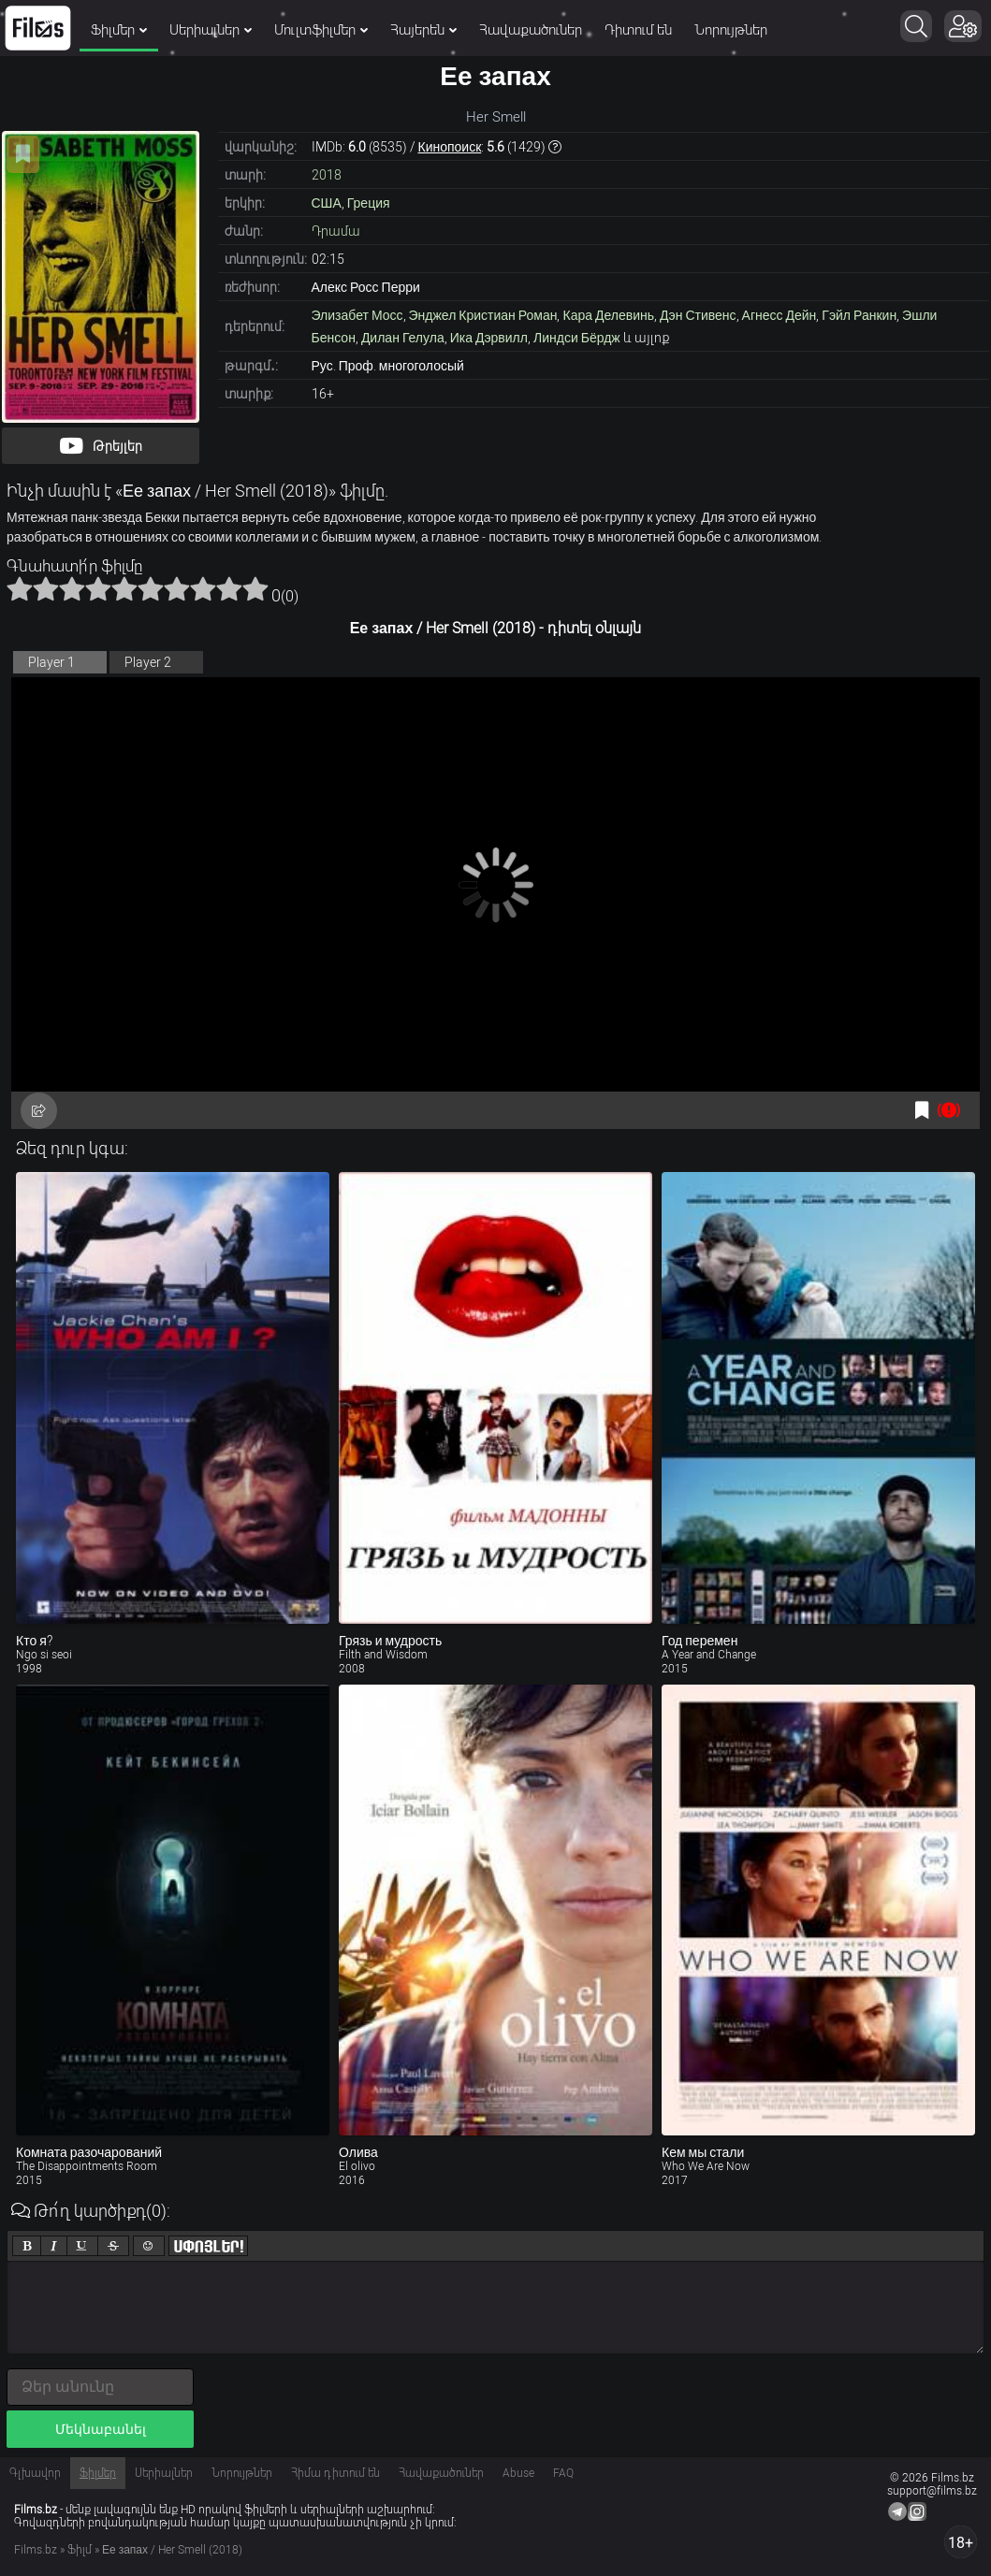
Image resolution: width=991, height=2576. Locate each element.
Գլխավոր (35, 2473)
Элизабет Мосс (357, 315)
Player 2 (147, 662)
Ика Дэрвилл (489, 337)
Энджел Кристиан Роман (483, 315)
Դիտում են (638, 30)
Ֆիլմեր (119, 30)
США (327, 202)
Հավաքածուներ (530, 30)
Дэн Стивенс (698, 315)
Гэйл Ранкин (859, 315)
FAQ (563, 2473)
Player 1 (51, 662)
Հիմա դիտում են (335, 2473)
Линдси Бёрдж (576, 337)
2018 (327, 174)
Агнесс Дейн (779, 315)
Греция (368, 202)
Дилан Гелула (402, 337)
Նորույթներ (730, 30)
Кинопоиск (450, 146)
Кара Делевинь (608, 315)
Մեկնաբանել (100, 2429)
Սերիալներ (210, 30)
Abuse (518, 2473)
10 (255, 588)
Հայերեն (423, 30)
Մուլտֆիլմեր (321, 30)
